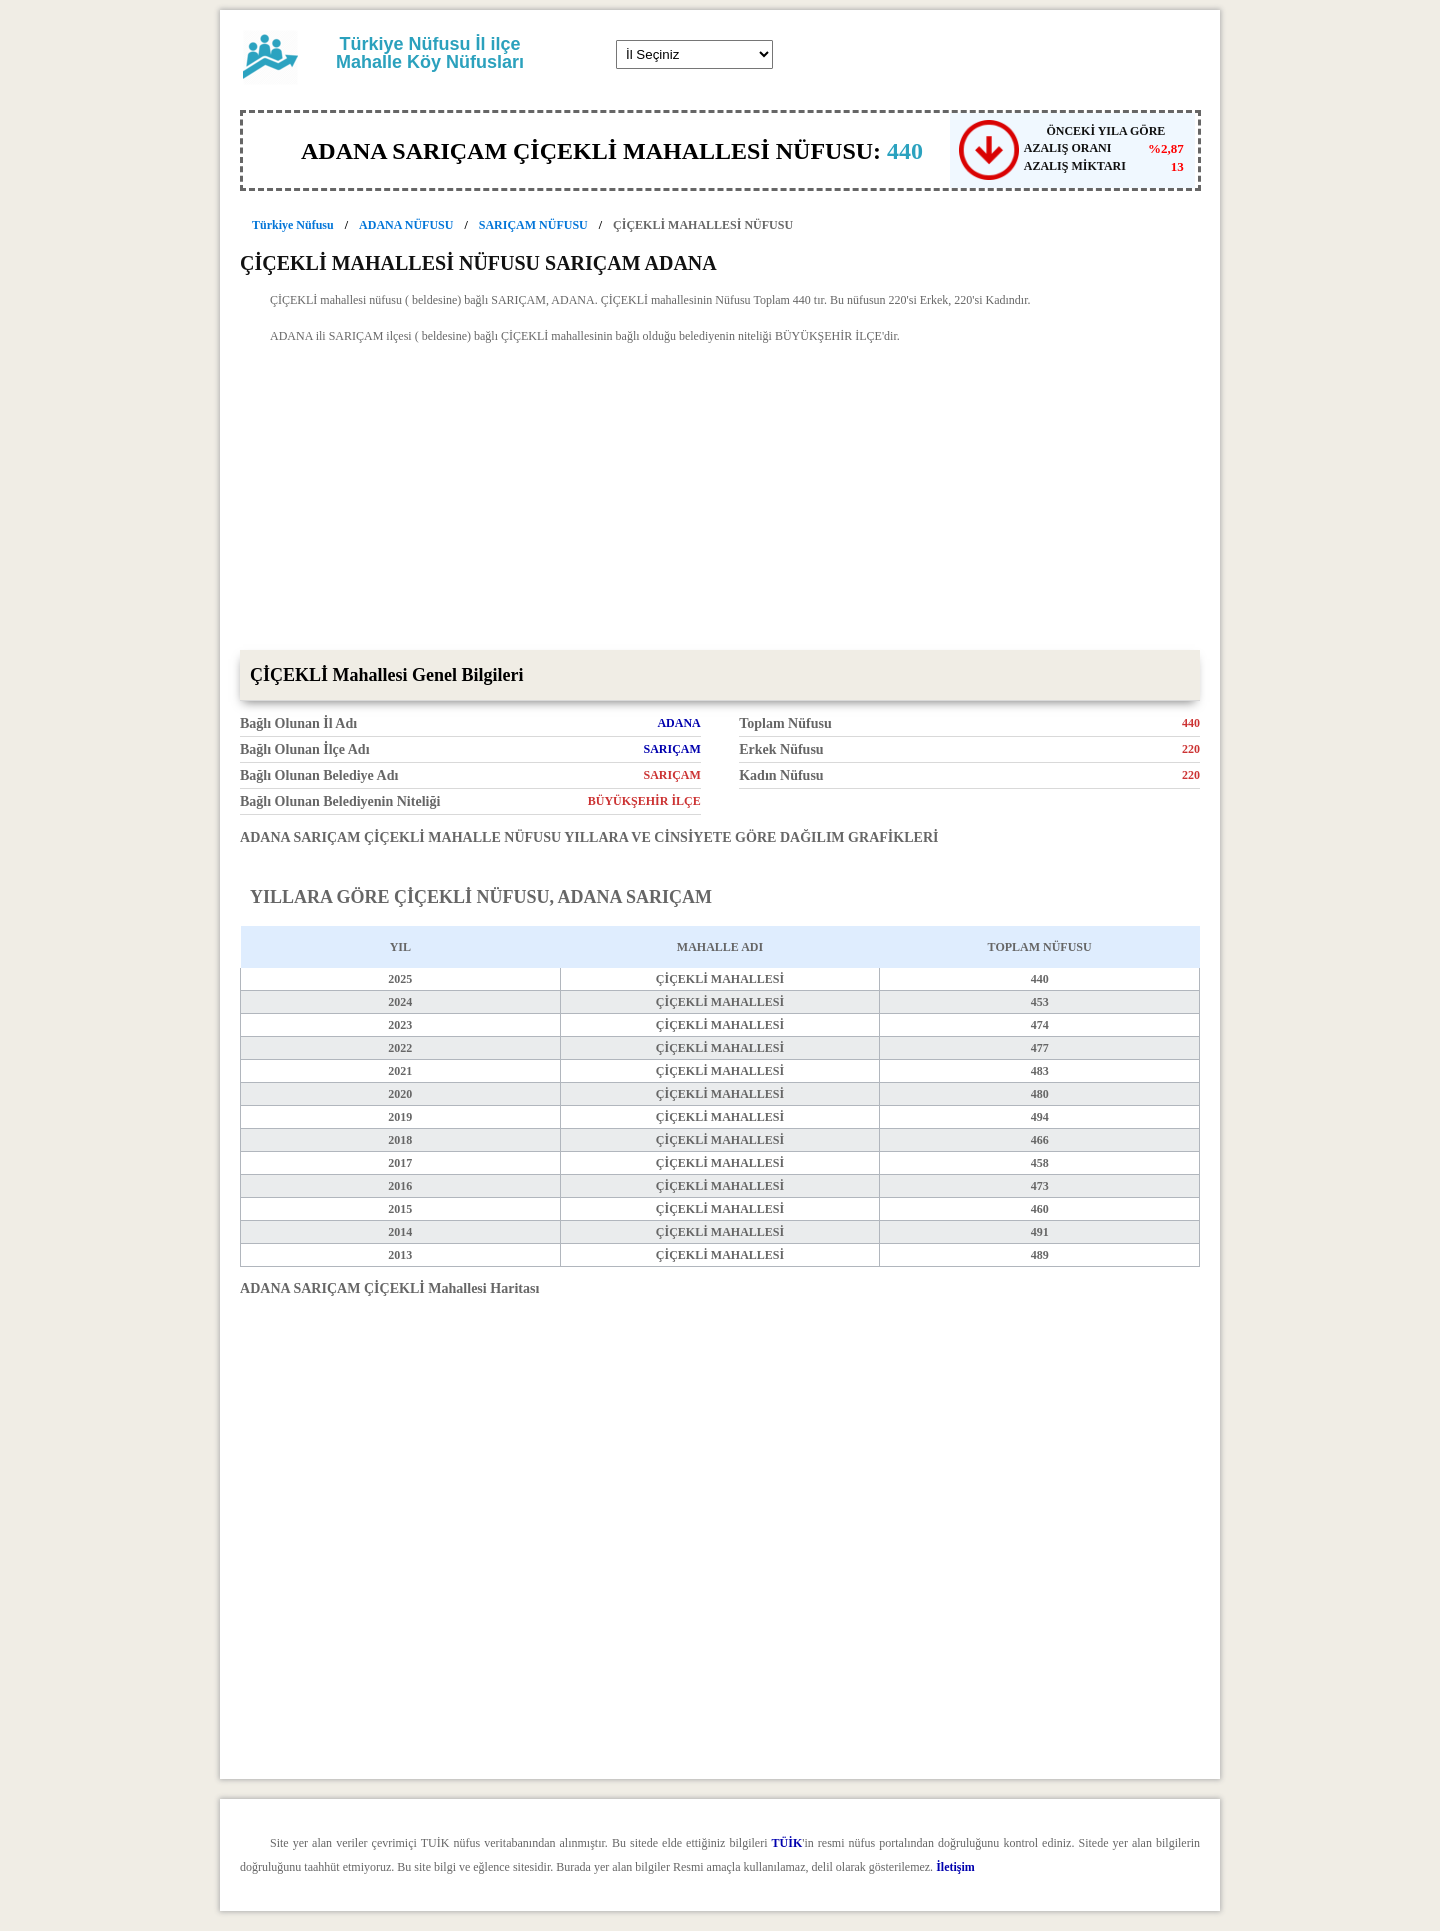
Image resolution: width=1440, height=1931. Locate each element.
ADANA (678, 723)
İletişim (955, 1867)
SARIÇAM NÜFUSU (533, 225)
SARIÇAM (671, 749)
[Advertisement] (720, 500)
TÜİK (787, 1843)
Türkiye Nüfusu (293, 225)
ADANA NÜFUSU (406, 225)
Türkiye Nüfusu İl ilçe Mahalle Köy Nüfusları (430, 53)
